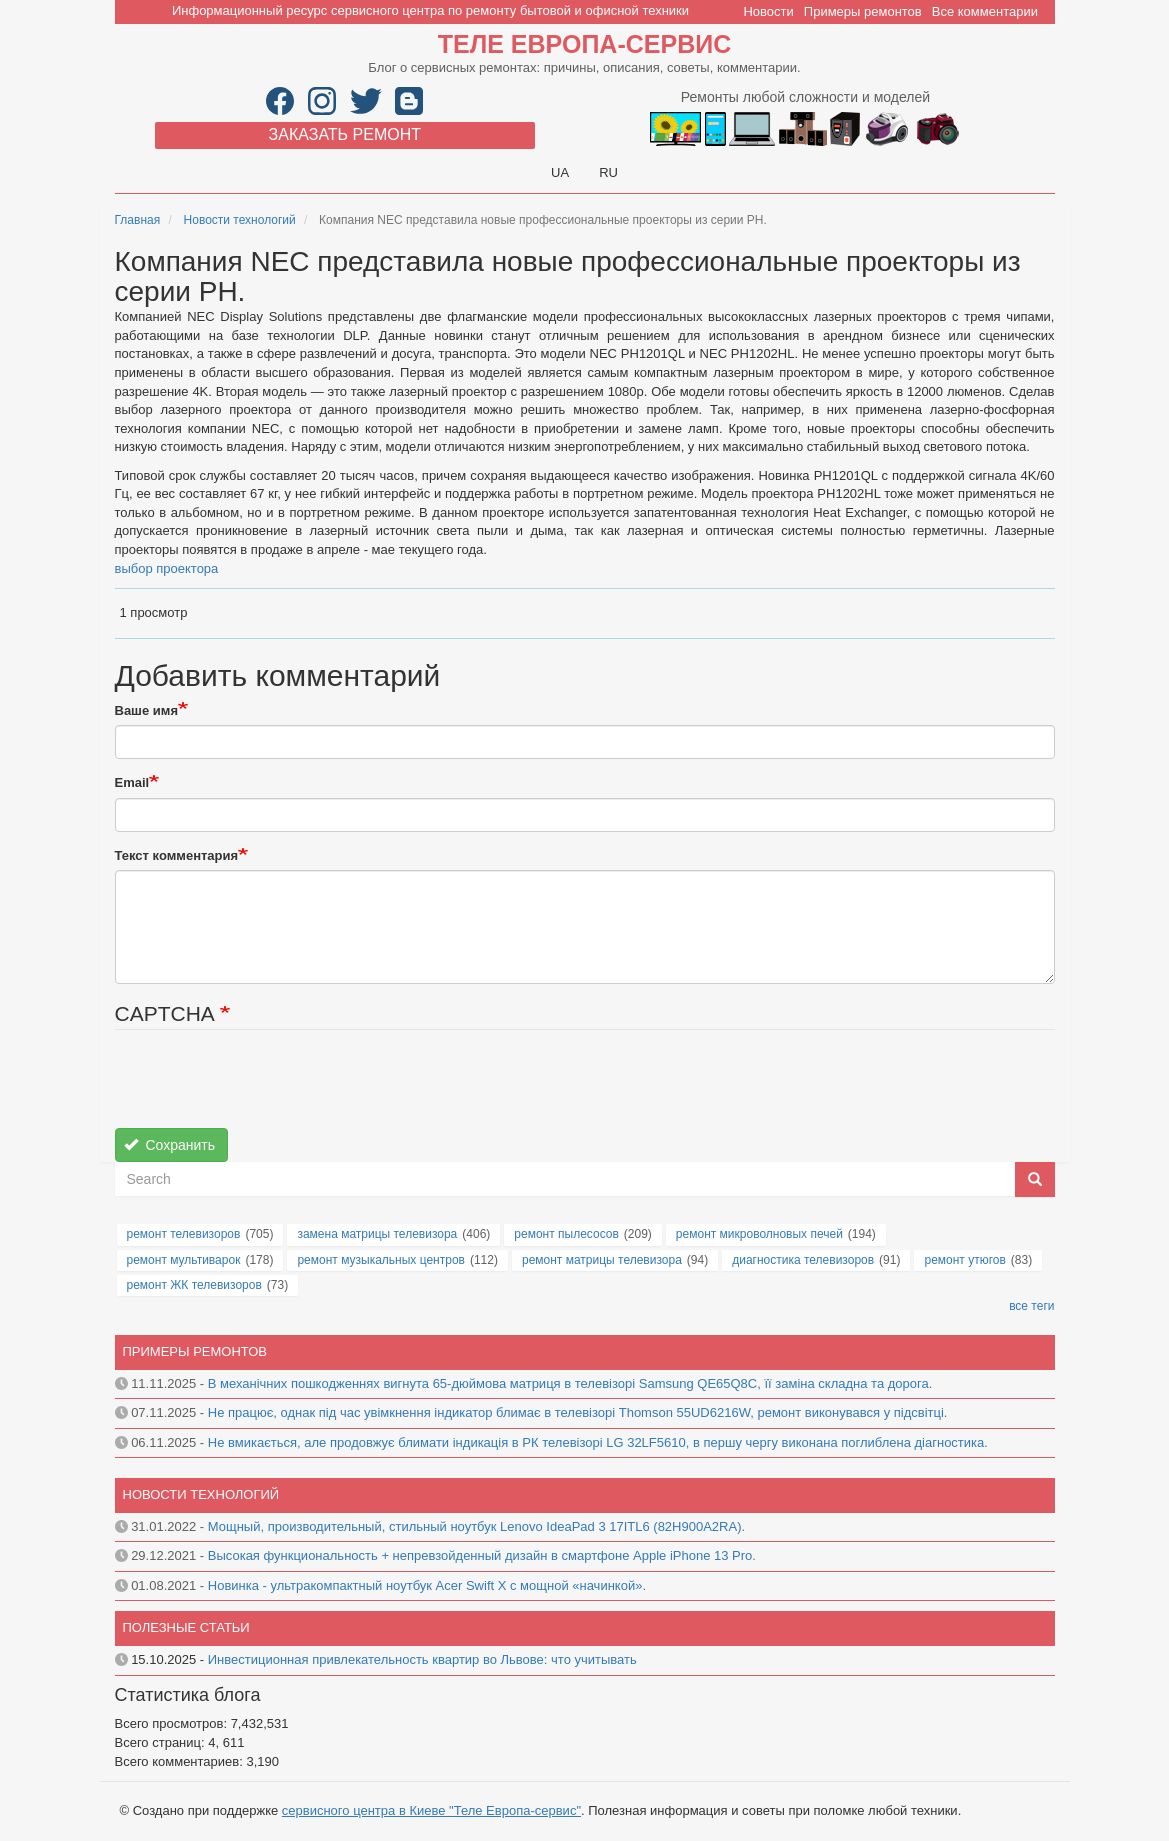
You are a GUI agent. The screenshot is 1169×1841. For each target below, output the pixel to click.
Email (132, 782)
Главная (138, 220)
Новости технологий (240, 220)
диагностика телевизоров (803, 1260)
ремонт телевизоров (184, 1234)
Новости (768, 11)
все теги (1031, 1306)
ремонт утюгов (964, 1260)
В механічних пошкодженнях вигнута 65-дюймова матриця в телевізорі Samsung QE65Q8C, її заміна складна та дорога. (570, 1383)
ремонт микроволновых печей (759, 1234)
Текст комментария (177, 855)
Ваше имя (147, 710)
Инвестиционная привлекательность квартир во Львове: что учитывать (422, 1659)
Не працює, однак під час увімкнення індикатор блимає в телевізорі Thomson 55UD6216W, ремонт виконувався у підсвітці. (578, 1412)
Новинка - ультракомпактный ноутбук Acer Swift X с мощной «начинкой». (427, 1585)
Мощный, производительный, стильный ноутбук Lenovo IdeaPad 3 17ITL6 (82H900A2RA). (476, 1526)
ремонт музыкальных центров (381, 1260)
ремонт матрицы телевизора (602, 1260)
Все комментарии (985, 11)
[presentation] (267, 1089)
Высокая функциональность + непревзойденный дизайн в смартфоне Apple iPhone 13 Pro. (482, 1555)
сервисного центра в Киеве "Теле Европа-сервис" (431, 1810)
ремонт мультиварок (184, 1260)
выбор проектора (167, 568)
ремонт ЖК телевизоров (194, 1285)
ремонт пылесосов (566, 1234)
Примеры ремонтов (863, 11)
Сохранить (169, 1145)
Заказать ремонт (345, 134)
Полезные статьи (186, 1627)
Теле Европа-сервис (584, 44)
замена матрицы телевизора (377, 1234)
